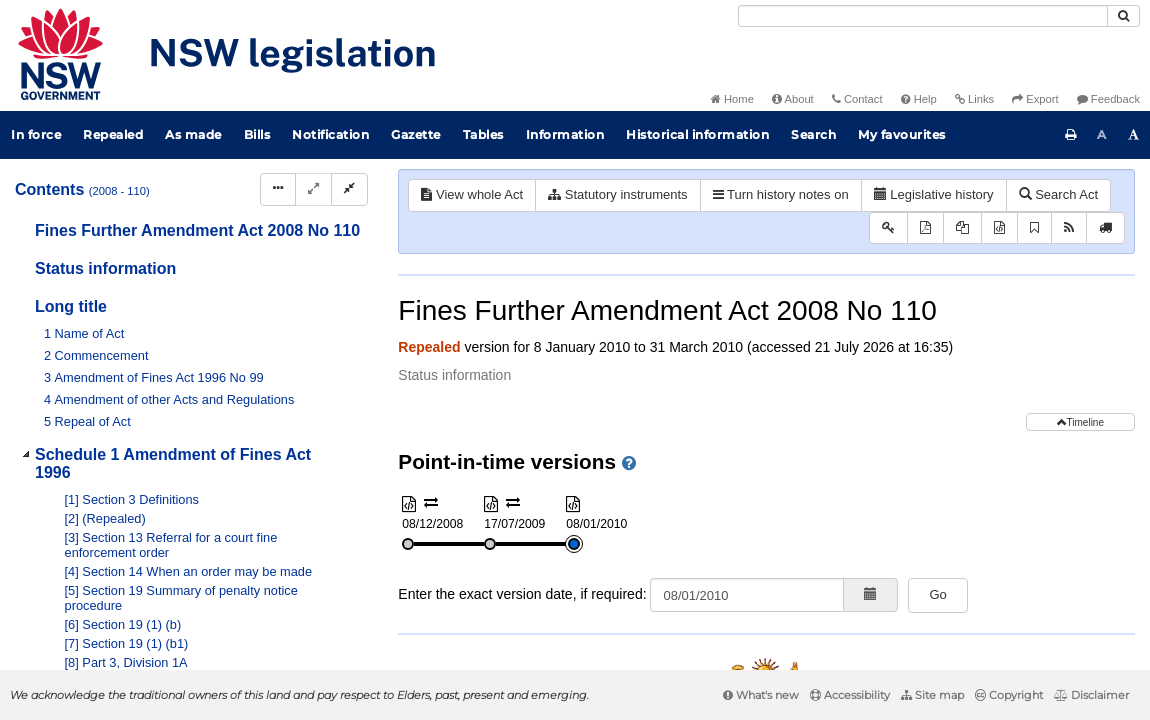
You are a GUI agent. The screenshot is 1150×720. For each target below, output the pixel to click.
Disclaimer (1091, 695)
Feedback (1108, 99)
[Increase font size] (1134, 135)
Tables (483, 134)
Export (1035, 99)
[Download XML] (999, 228)
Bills (257, 134)
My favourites (902, 134)
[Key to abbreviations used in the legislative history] (888, 228)
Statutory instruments (617, 194)
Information (565, 134)
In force (36, 134)
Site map (932, 695)
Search (813, 134)
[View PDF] (925, 228)
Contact (857, 99)
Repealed (113, 134)
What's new (761, 695)
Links (974, 99)
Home (732, 99)
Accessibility (850, 695)
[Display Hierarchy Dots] (278, 189)
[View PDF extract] (962, 228)
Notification (330, 134)
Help (919, 99)
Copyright (1009, 695)
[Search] (923, 16)
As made (193, 134)
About (793, 99)
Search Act (1058, 194)
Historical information (697, 134)
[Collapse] (349, 189)
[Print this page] (1071, 135)
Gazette (416, 134)
